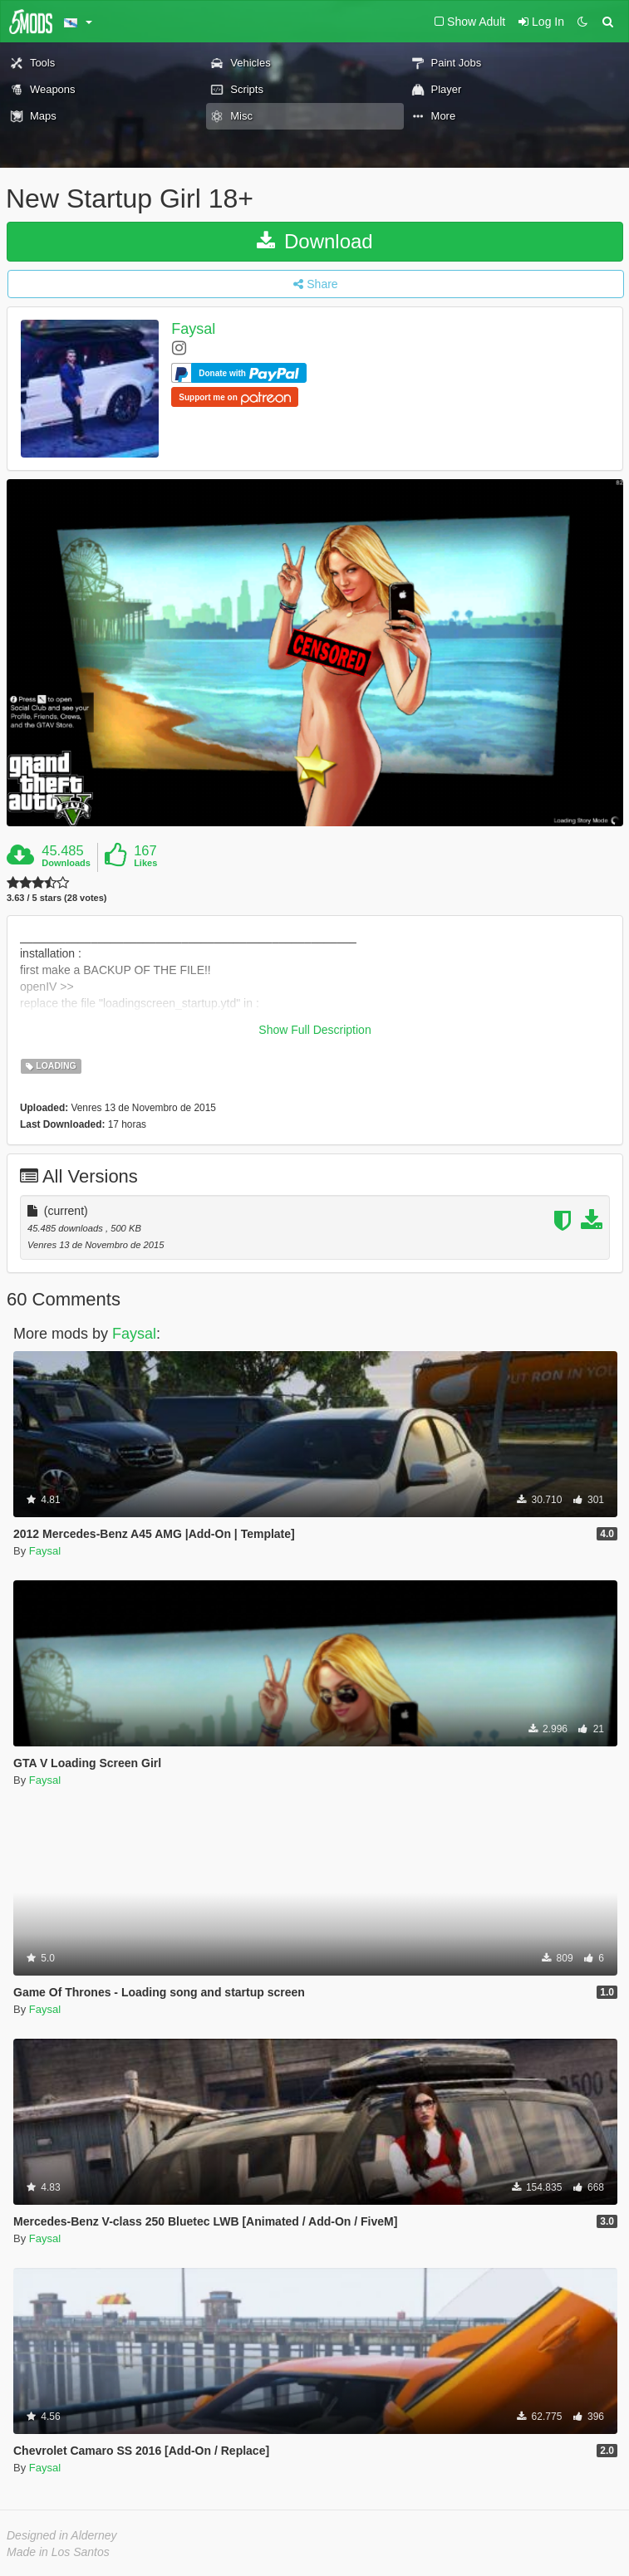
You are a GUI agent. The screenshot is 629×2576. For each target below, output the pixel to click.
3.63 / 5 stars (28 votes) (56, 898)
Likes (145, 863)
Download (314, 241)
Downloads (66, 863)
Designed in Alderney (62, 2535)
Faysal (193, 329)
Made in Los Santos (58, 2552)
